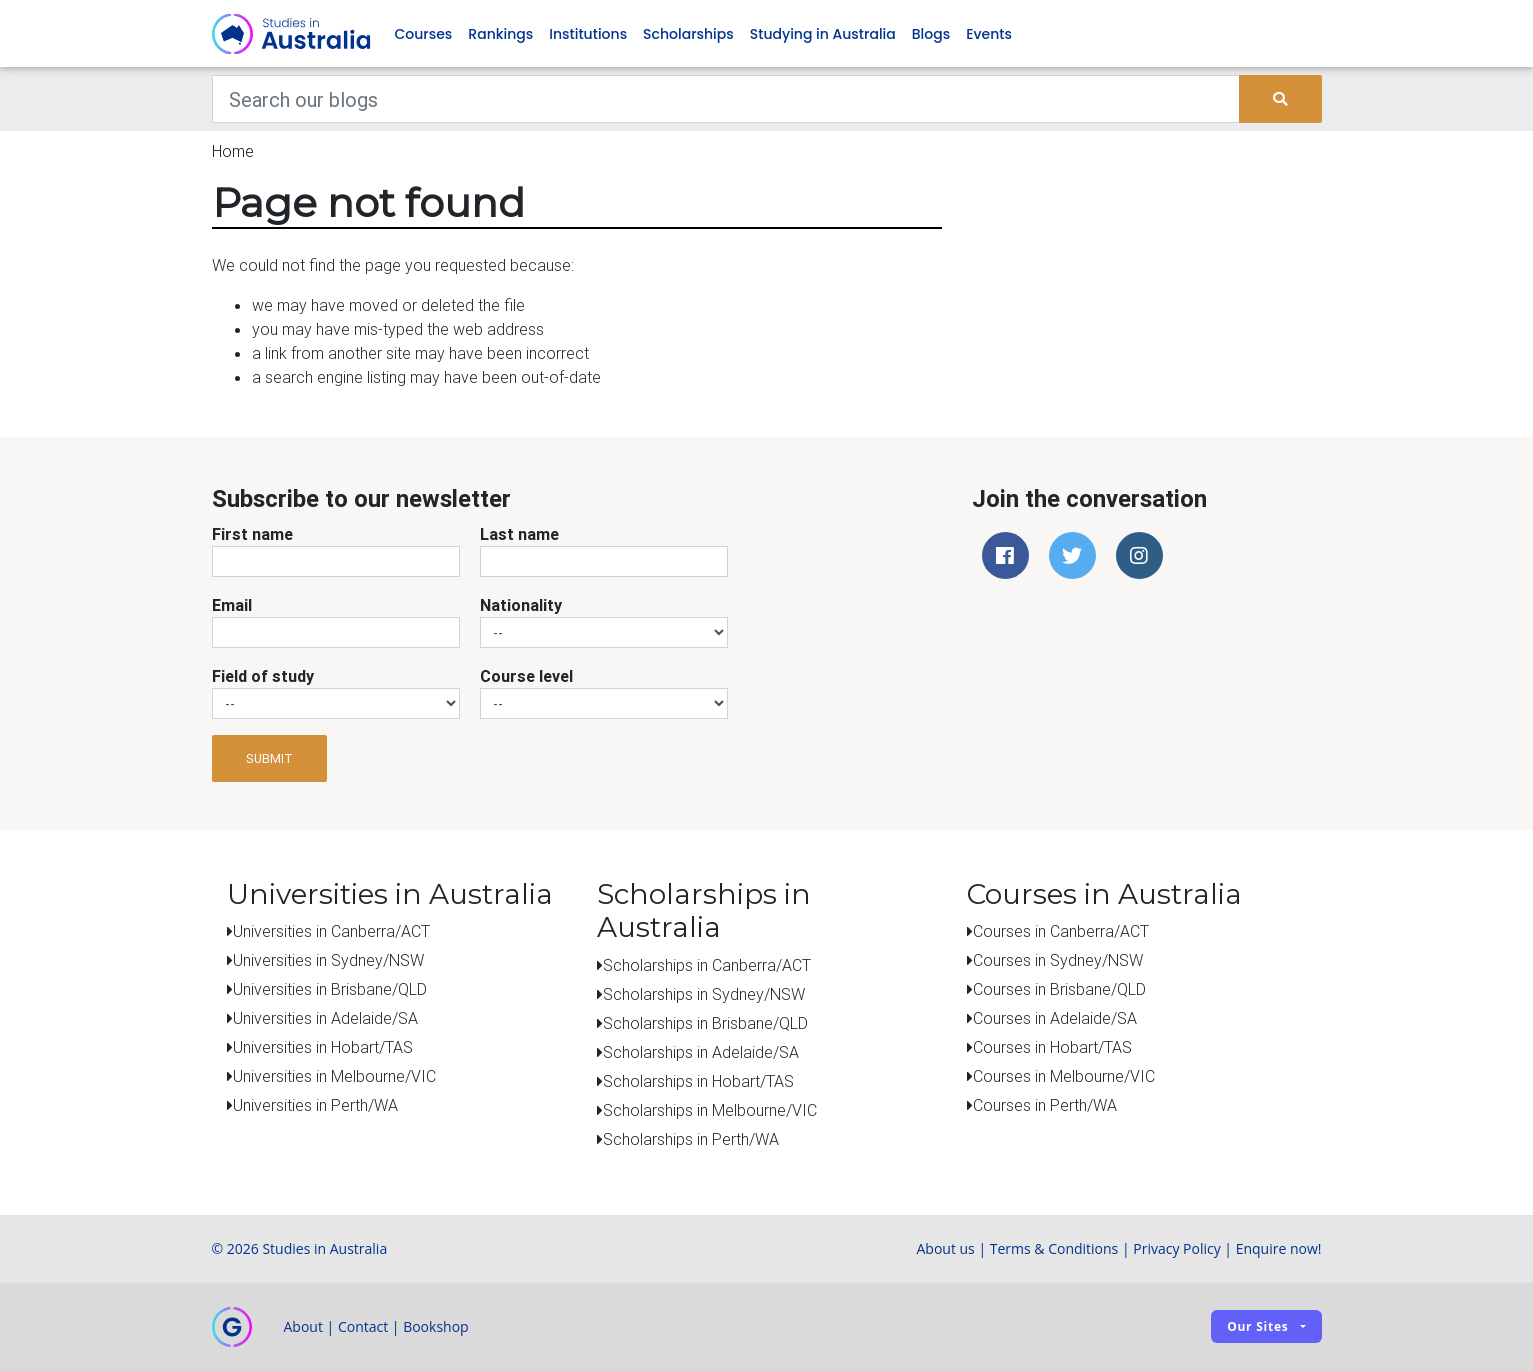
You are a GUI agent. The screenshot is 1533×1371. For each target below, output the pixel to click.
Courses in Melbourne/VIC (1064, 1077)
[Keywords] (726, 100)
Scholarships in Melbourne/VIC (710, 1110)
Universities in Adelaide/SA (325, 1019)
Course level (526, 677)
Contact (363, 1326)
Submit (269, 758)
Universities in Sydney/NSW (328, 961)
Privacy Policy (1176, 1248)
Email (232, 606)
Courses (424, 34)
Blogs (931, 34)
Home (233, 152)
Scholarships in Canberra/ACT (707, 965)
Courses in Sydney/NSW (1058, 961)
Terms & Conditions (1054, 1248)
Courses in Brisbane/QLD (1059, 990)
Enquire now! (1279, 1248)
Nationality (521, 606)
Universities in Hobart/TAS (323, 1048)
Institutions (588, 34)
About (303, 1326)
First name (252, 535)
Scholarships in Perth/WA (691, 1139)
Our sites (1257, 1327)
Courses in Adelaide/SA (1055, 1019)
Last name (519, 535)
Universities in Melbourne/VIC (334, 1077)
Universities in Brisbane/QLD (330, 990)
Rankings (500, 34)
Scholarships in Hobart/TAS (698, 1081)
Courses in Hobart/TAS (1052, 1048)
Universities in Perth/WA (315, 1106)
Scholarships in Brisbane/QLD (705, 1023)
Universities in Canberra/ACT (331, 932)
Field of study (263, 677)
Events (989, 34)
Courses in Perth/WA (1045, 1106)
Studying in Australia (823, 34)
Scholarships (688, 34)
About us (945, 1248)
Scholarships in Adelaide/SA (701, 1052)
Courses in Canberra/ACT (1061, 932)
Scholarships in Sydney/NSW (704, 994)
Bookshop (436, 1326)
